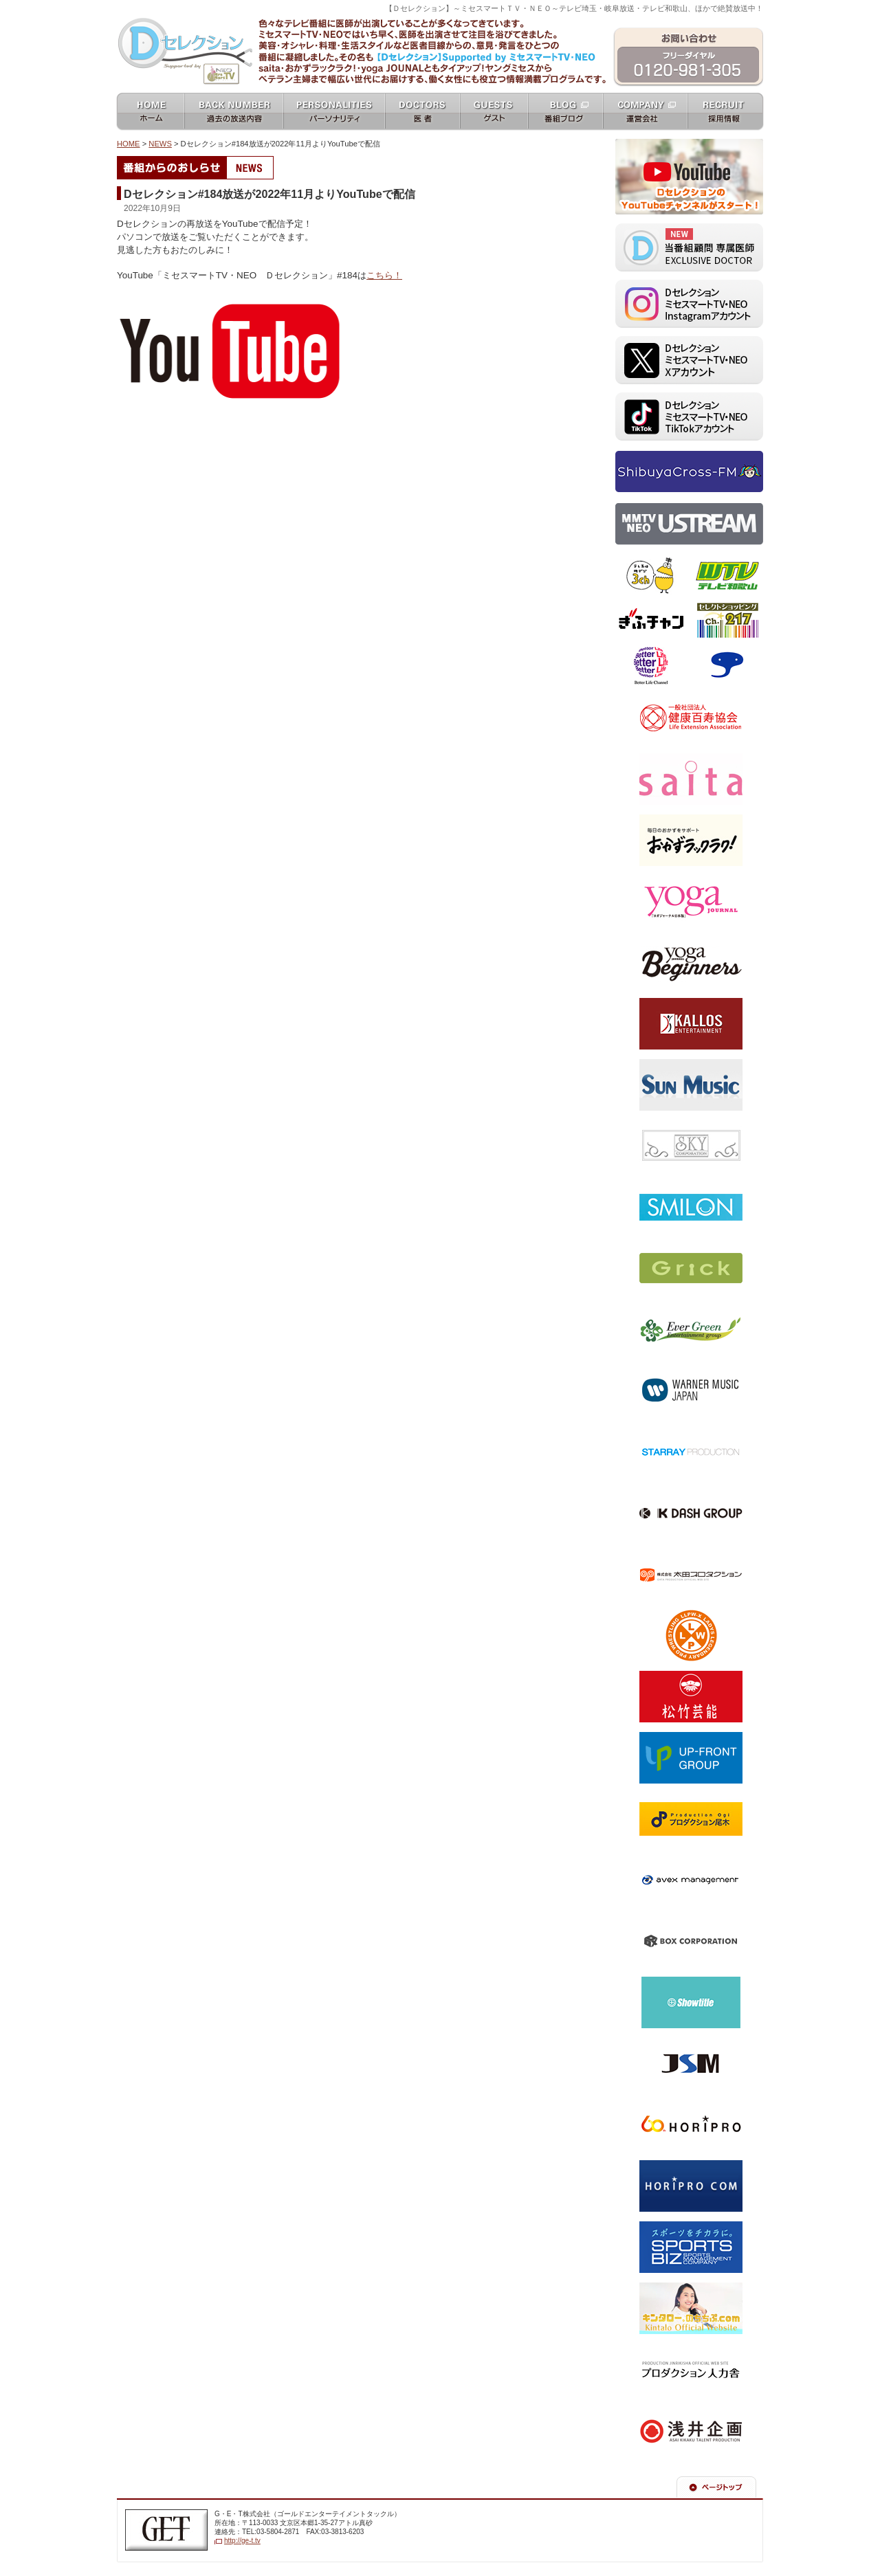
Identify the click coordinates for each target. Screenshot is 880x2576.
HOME (128, 144)
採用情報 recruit (726, 112)
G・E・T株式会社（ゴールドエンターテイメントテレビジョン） (166, 2530)
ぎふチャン (651, 620)
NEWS (160, 144)
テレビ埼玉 (651, 576)
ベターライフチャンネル (651, 665)
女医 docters (422, 112)
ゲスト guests (494, 112)
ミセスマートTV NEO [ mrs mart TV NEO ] (440, 16)
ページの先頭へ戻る (716, 2487)
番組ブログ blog (565, 112)
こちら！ (384, 275)
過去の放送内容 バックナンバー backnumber (233, 112)
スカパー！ (727, 665)
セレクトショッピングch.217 (727, 620)
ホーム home (150, 112)
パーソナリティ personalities (334, 112)
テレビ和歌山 (727, 576)
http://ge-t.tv (242, 2540)
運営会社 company (645, 112)
